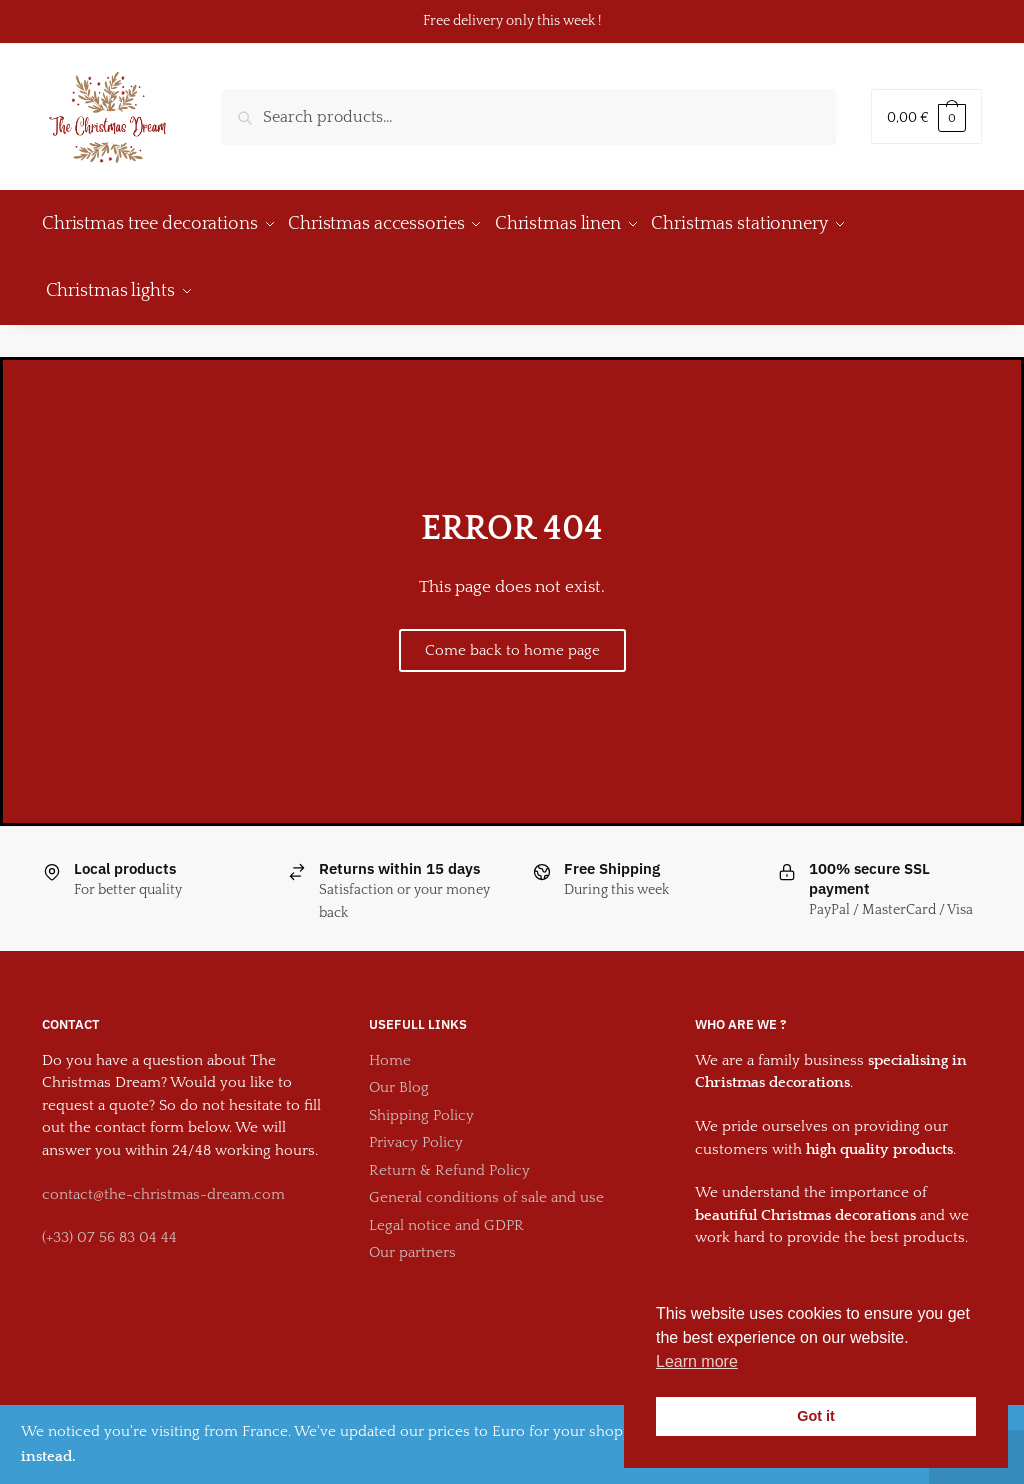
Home (390, 1046)
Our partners (412, 1238)
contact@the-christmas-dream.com (163, 1180)
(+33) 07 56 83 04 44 (109, 1223)
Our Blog (399, 1073)
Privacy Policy (416, 1128)
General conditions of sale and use (486, 1183)
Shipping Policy (421, 1101)
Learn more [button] (697, 1361)
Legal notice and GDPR (446, 1211)
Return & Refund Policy (449, 1156)
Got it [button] (816, 1416)
